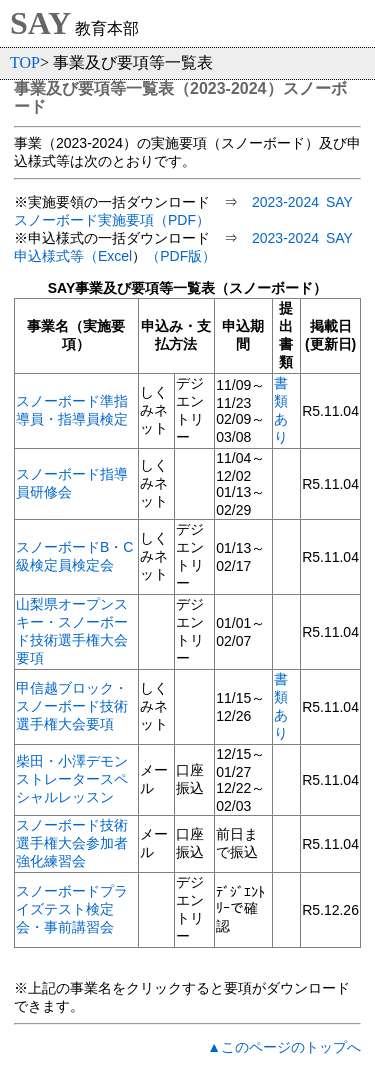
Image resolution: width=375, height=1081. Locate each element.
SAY (40, 23)
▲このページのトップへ (284, 1047)
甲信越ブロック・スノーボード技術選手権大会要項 (72, 706)
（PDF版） (181, 256)
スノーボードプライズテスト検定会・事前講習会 (72, 909)
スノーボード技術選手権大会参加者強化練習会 (72, 843)
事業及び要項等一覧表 (94, 88)
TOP (25, 62)
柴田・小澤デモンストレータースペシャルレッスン (72, 779)
